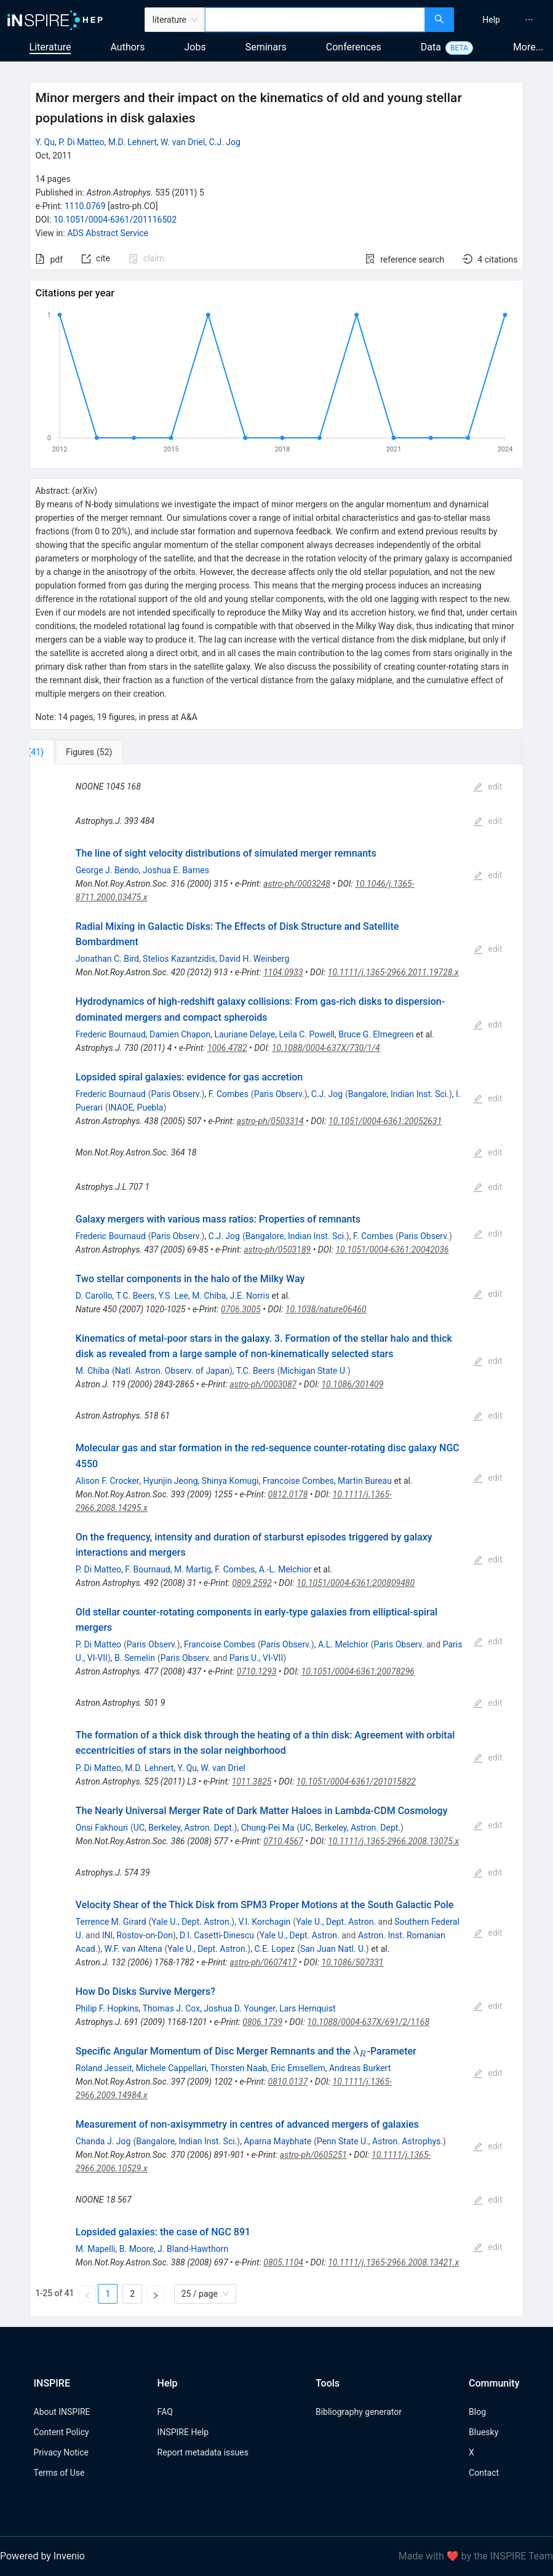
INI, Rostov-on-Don (137, 1935)
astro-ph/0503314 (270, 1121)
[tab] (70, 752)
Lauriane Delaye (244, 1034)
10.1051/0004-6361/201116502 (115, 219)
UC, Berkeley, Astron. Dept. (183, 1828)
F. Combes (229, 1094)
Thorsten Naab (238, 2068)
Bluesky (483, 2432)
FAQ (165, 2412)
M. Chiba (209, 1296)
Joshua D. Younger (240, 2008)
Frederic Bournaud (111, 1034)
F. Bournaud (147, 1569)
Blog (477, 2412)
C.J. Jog (225, 142)
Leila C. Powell (307, 1034)
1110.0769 (85, 206)
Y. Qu (44, 142)
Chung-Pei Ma (268, 1828)
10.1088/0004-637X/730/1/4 (326, 1048)
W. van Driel (183, 142)
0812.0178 (288, 1494)
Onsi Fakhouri (102, 1828)
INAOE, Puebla (136, 1107)
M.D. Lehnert (132, 142)
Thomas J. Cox (171, 2008)
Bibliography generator (359, 2412)
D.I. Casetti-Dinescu (217, 1935)
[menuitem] (491, 19)
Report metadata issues (203, 2452)
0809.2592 (252, 1583)
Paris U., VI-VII (256, 1658)
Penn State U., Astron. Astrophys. (380, 2141)
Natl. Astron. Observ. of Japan (172, 1371)
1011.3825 (252, 1781)
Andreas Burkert (360, 2068)
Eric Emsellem (298, 2068)
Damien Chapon (179, 1034)
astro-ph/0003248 (296, 884)
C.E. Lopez (274, 1949)
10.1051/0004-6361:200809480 (355, 1583)
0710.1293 (257, 1671)
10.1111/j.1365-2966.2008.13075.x (393, 1841)
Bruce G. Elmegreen (375, 1034)
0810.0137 (288, 2082)
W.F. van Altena (133, 1949)
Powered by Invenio (42, 2556)
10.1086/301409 (352, 1384)
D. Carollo (94, 1296)
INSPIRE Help (183, 2432)
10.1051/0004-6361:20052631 (385, 1121)
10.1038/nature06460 (326, 1309)
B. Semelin (134, 1658)
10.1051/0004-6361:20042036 (391, 1249)
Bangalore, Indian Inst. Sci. (398, 1094)
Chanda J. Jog (103, 2141)
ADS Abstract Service (107, 233)
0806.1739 (262, 2022)
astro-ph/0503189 (277, 1249)
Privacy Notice (61, 2452)
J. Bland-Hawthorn (192, 2249)
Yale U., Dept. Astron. (191, 1922)
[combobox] (315, 19)
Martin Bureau (365, 1481)
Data (431, 47)
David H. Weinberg (254, 959)
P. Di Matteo (81, 142)
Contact (484, 2473)
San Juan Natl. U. (333, 1949)
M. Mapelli (96, 2249)
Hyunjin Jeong (170, 1481)
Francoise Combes (298, 1481)
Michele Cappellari (171, 2068)
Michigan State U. (314, 1371)
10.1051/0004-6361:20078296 (358, 1671)
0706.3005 (241, 1309)
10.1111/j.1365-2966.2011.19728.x (393, 972)
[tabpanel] (276, 1540)
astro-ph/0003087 (262, 1384)
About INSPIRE (62, 2412)
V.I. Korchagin (264, 1922)
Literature (50, 47)
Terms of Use (59, 2473)
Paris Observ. (176, 1094)
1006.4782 (227, 1048)
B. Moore (136, 2249)
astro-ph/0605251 (313, 2155)
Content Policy (61, 2432)
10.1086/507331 (353, 1962)
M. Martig (192, 1569)
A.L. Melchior (343, 1644)
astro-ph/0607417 (262, 1962)
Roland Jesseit (104, 2068)
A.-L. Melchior (285, 1569)
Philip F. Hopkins (107, 2008)
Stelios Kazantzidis (179, 959)
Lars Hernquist (307, 2008)
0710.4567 (283, 1841)
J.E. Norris (250, 1296)
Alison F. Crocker (108, 1481)
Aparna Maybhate (277, 2141)
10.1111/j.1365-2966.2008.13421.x (393, 2262)
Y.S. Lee (173, 1296)
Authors (127, 47)
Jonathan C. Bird (107, 959)
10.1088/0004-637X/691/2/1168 (368, 2022)
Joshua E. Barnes (176, 870)
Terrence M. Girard (111, 1922)
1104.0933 (283, 972)
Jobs (195, 47)
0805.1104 (283, 2262)
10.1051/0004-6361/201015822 (356, 1781)
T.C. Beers (135, 1296)
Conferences (353, 47)
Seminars (266, 47)
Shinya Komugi (230, 1481)
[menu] (505, 19)
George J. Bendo (107, 870)
